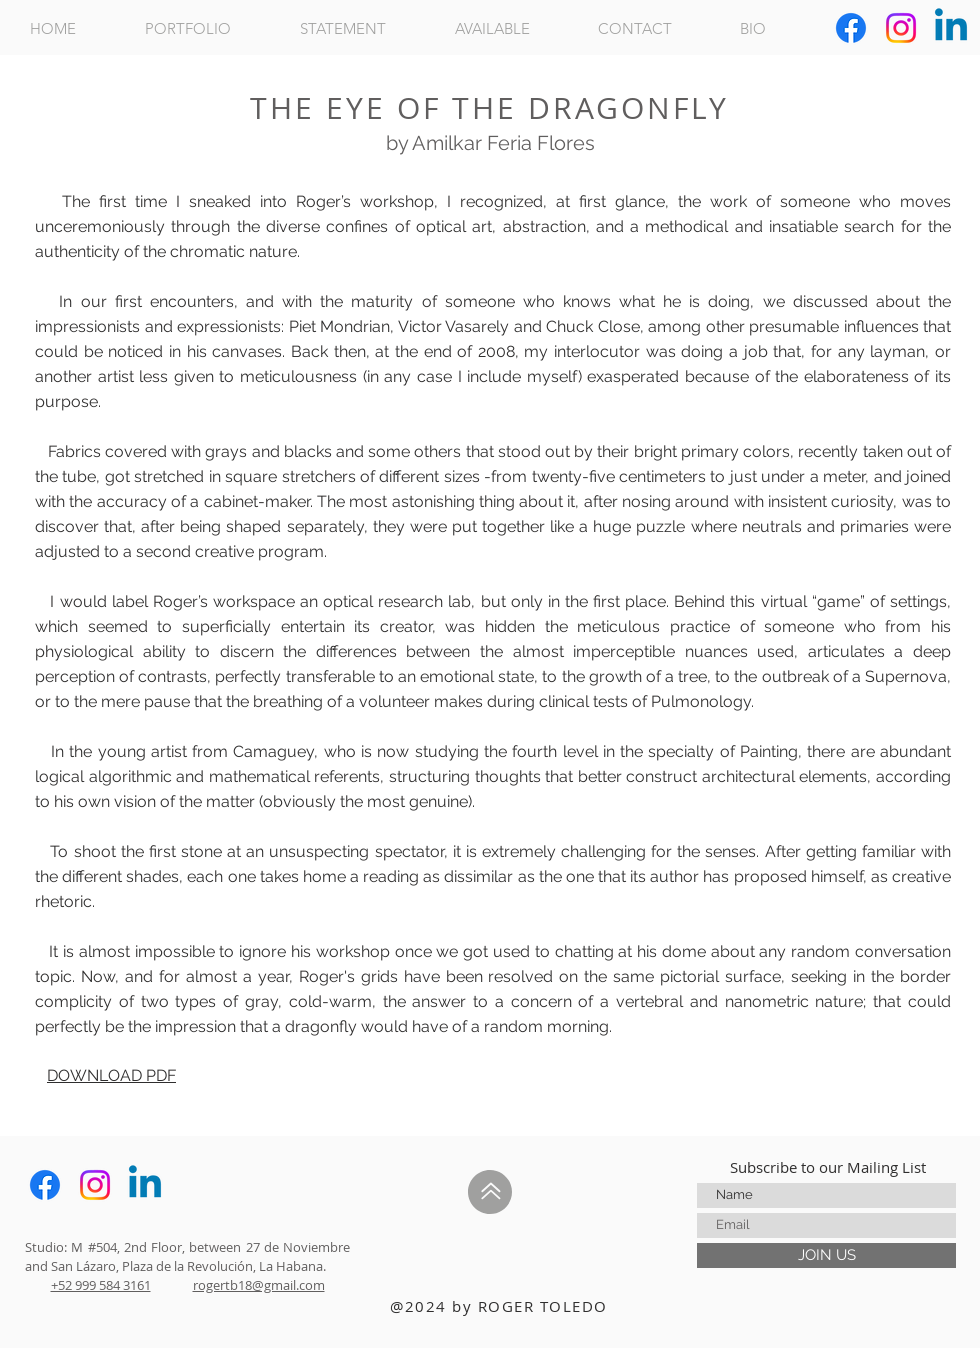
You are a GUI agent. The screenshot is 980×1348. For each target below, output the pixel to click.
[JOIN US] (826, 1255)
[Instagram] (901, 28)
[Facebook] (851, 28)
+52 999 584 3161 (101, 1285)
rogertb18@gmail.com (259, 1285)
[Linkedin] (951, 28)
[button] (207, 28)
